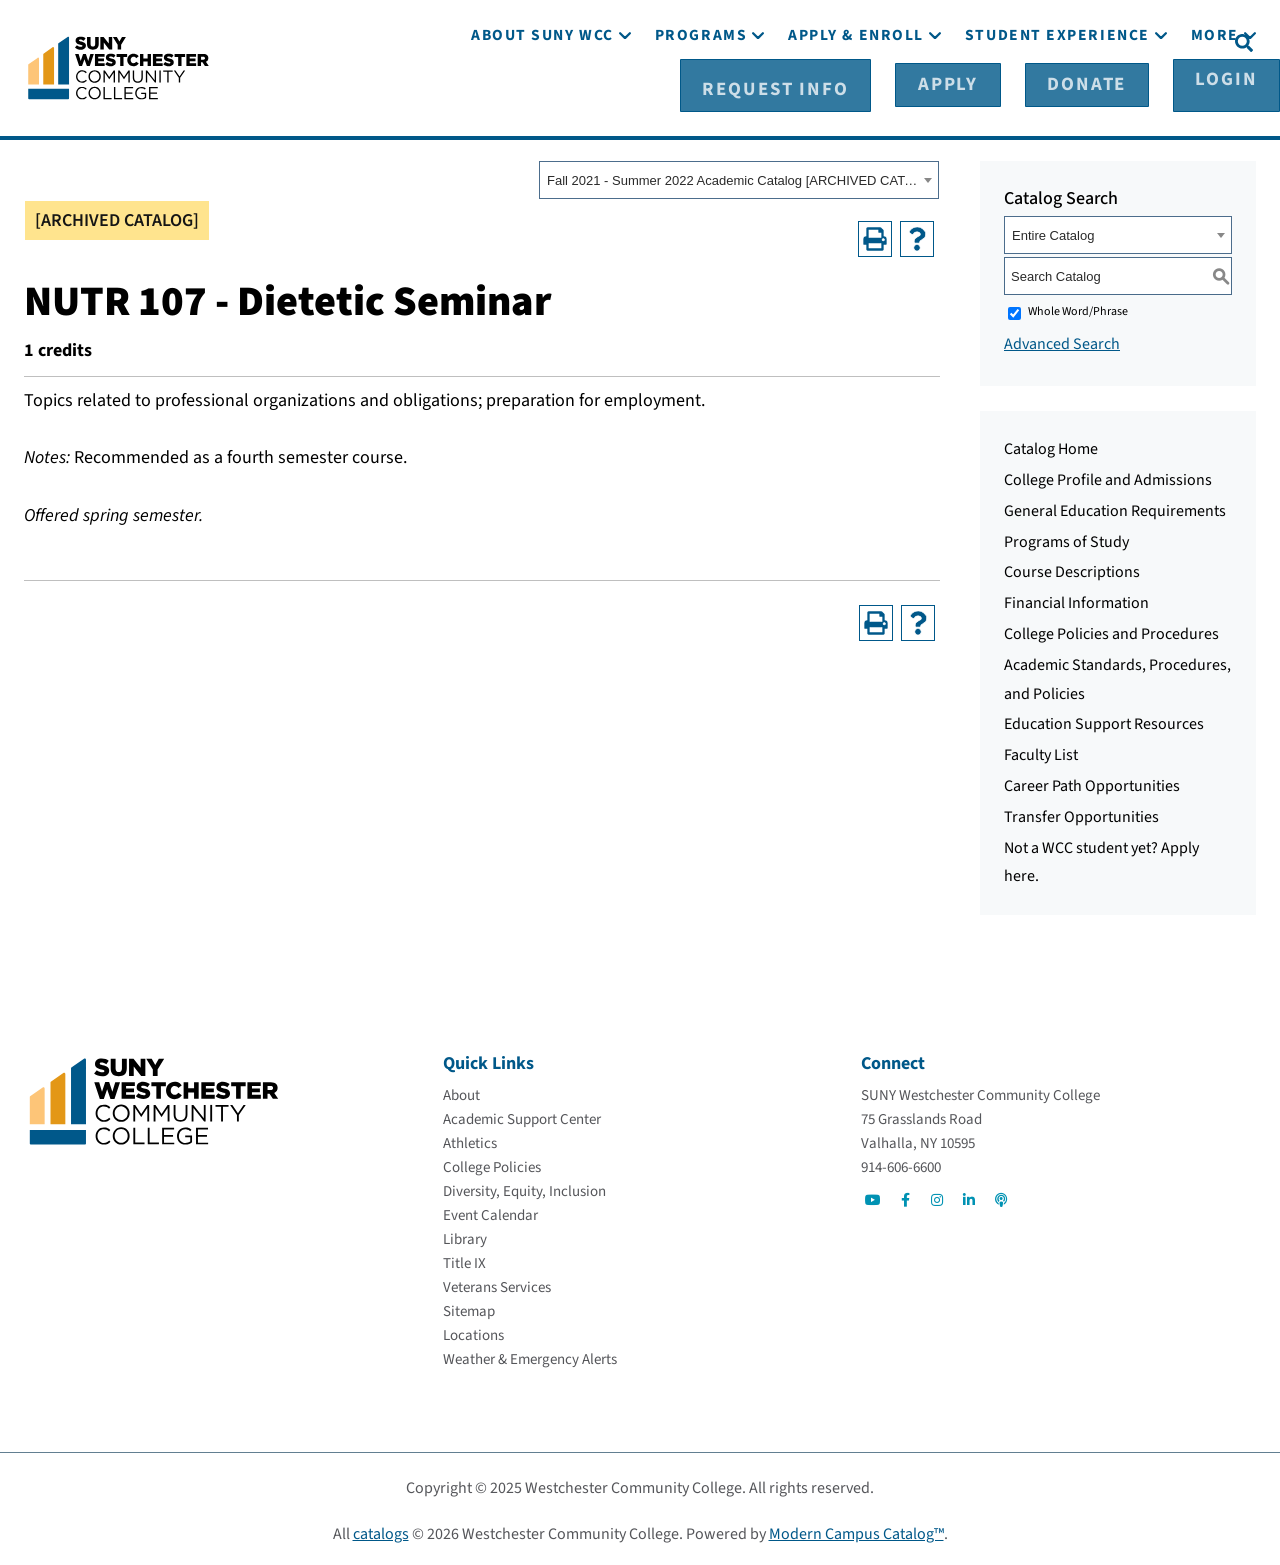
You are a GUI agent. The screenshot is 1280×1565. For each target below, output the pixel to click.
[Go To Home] (118, 65)
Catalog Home (1051, 446)
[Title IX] (464, 1259)
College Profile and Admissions (1108, 477)
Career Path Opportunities (1092, 783)
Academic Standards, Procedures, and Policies (1117, 676)
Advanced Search (1062, 341)
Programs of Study (1066, 538)
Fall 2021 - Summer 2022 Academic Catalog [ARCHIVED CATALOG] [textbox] (732, 177)
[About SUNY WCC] (542, 97)
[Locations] (473, 1331)
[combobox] (739, 177)
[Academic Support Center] (522, 1115)
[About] (461, 1091)
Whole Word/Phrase (1078, 308)
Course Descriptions (1072, 569)
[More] (1215, 97)
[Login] (1177, 41)
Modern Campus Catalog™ (856, 1530)
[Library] (465, 1235)
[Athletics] (470, 1139)
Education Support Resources (1104, 721)
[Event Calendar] (490, 1211)
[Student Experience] (1057, 97)
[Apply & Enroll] (856, 97)
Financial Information (1076, 600)
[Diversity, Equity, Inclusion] (524, 1187)
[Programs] (701, 97)
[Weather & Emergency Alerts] (530, 1355)
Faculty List (1041, 752)
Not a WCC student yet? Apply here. (1101, 858)
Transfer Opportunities (1081, 814)
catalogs (381, 1530)
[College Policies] (492, 1163)
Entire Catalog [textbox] (1053, 232)
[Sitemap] (469, 1307)
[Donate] (1077, 41)
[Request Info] (853, 41)
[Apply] (978, 41)
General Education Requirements (1115, 508)
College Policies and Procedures (1111, 631)
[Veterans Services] (497, 1283)
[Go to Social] (873, 1196)
